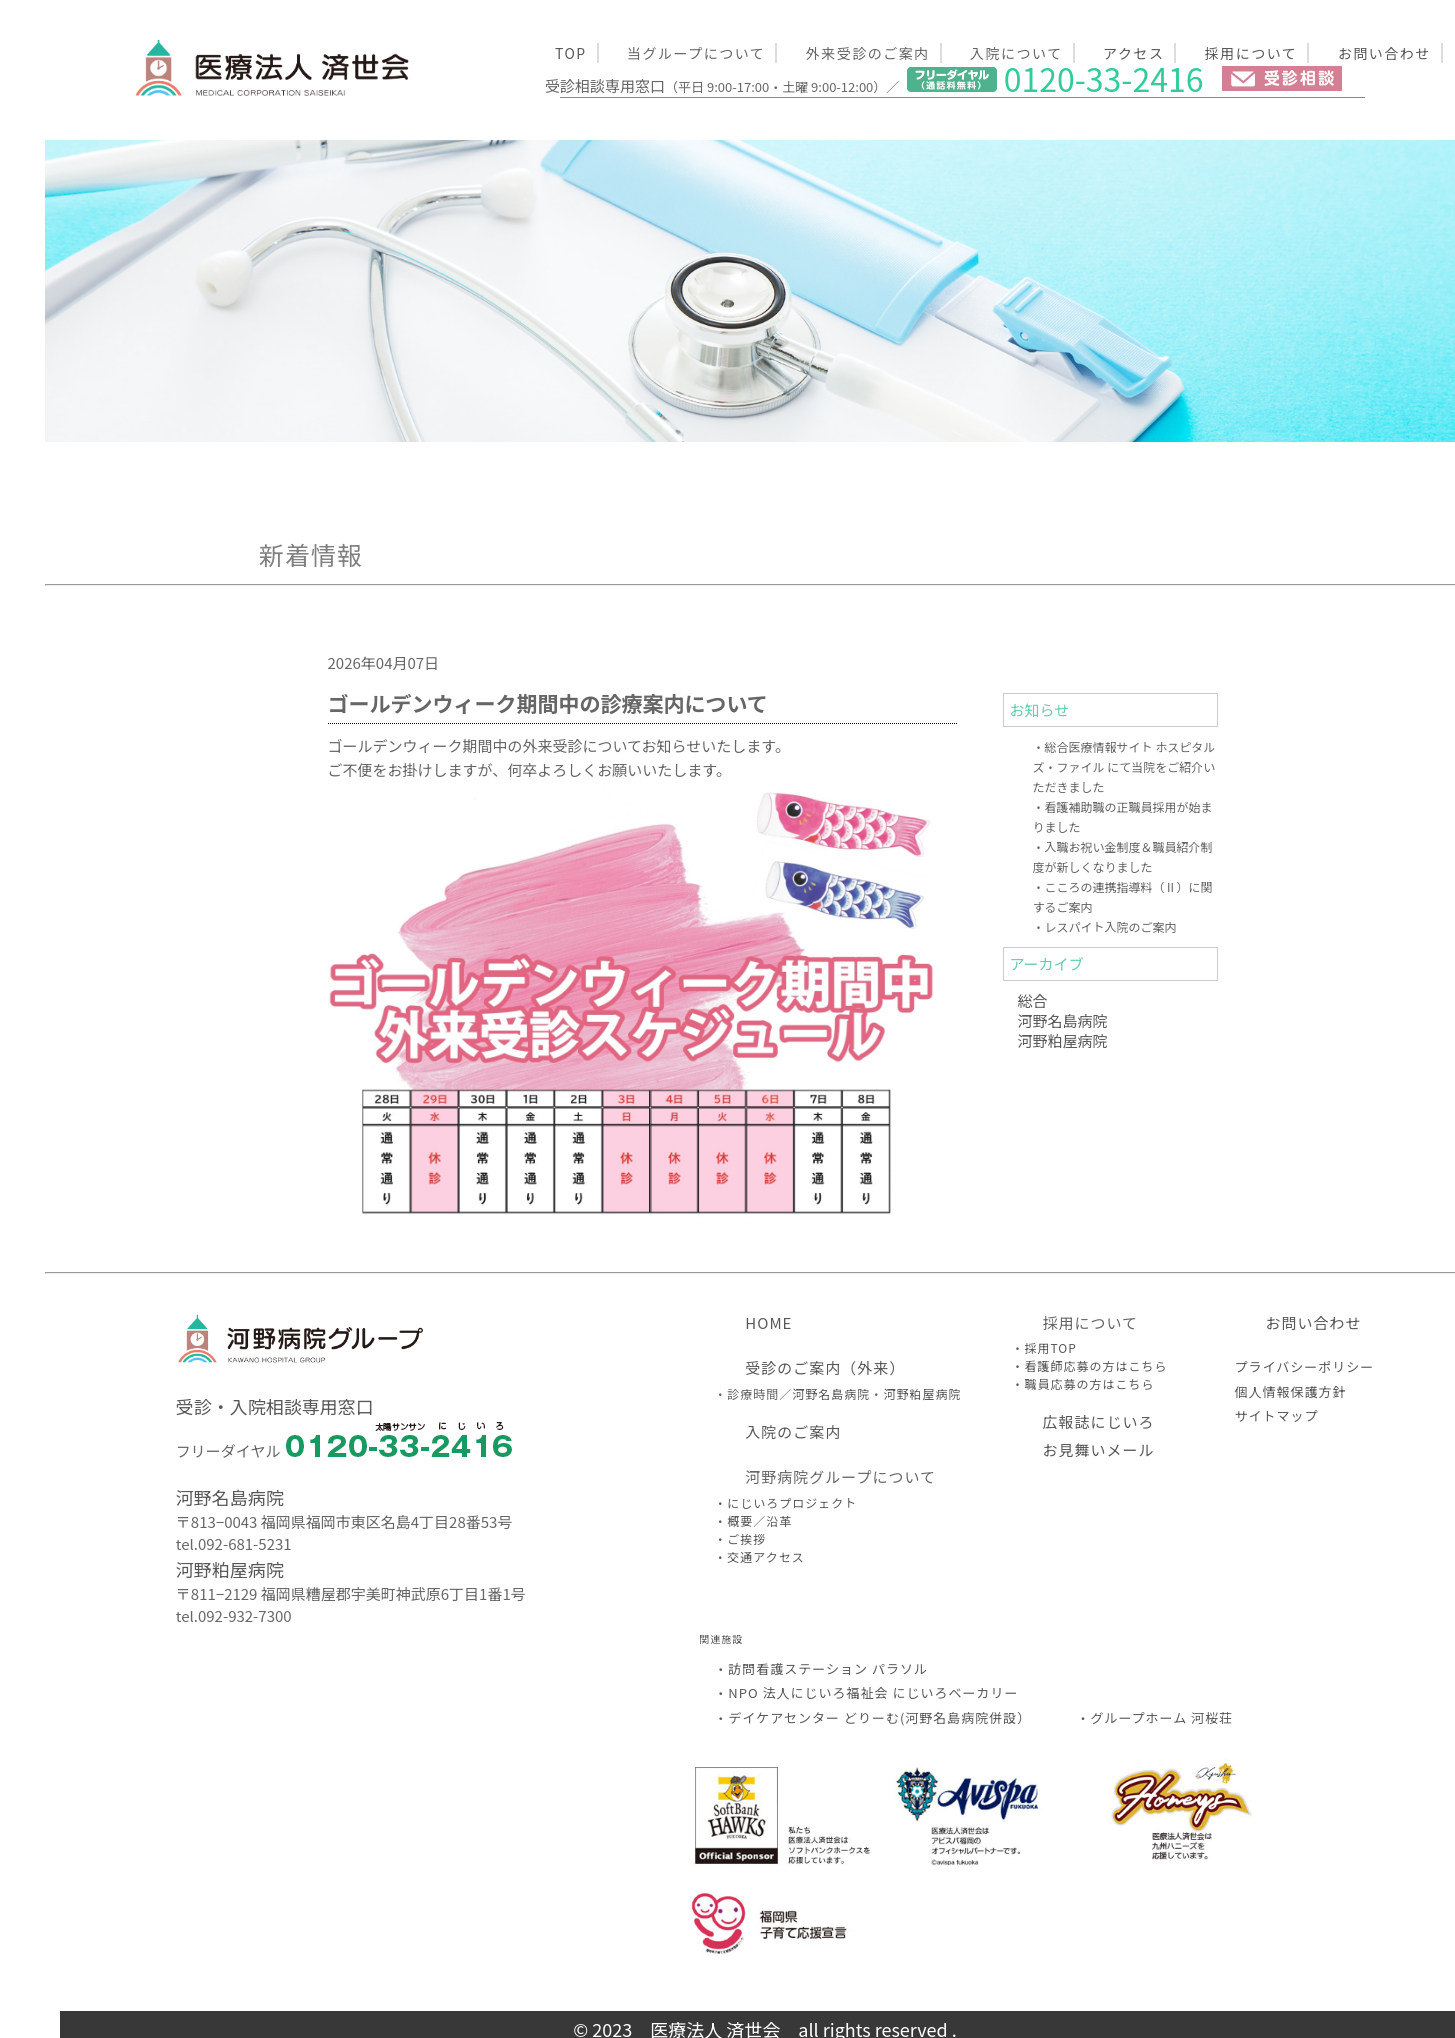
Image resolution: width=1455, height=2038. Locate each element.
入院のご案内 (793, 1431)
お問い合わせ (1384, 53)
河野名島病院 (1063, 1020)
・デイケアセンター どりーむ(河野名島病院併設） (872, 1717)
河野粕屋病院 (1063, 1040)
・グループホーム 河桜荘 (1154, 1717)
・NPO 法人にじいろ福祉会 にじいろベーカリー (866, 1692)
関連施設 (721, 1638)
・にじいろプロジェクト (785, 1502)
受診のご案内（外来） (825, 1367)
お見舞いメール (1098, 1449)
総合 (1033, 1000)
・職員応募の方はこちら (1082, 1383)
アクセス (1133, 53)
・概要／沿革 (753, 1520)
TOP (571, 53)
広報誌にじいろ (1098, 1421)
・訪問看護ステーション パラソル (821, 1668)
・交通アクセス (759, 1556)
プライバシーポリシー (1304, 1366)
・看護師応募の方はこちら (1089, 1365)
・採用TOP (1043, 1347)
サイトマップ (1276, 1415)
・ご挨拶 (740, 1538)
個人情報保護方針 (1290, 1391)
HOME (768, 1322)
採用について (1251, 53)
